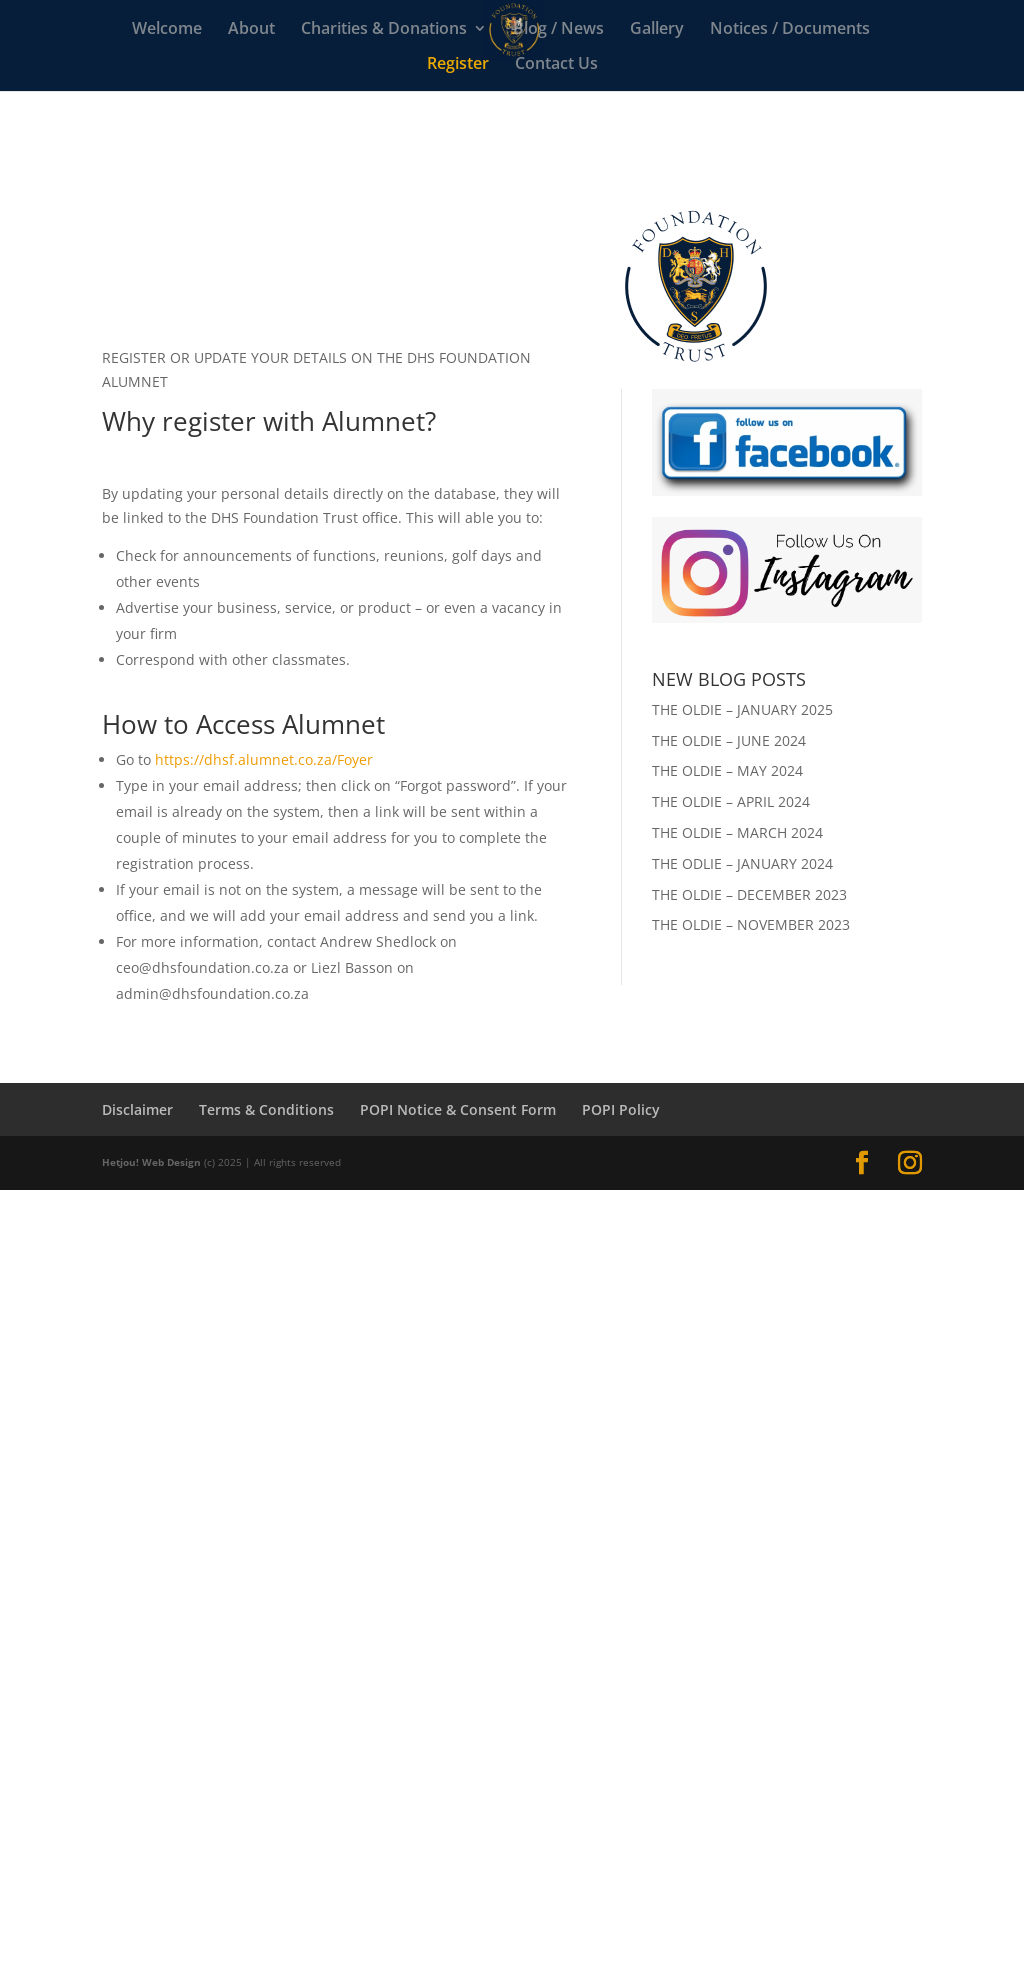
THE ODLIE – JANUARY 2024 (742, 863)
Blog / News (558, 30)
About (251, 30)
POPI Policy (621, 1109)
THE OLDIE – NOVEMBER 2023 (751, 924)
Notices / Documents (790, 30)
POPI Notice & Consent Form (458, 1109)
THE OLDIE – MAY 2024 (727, 770)
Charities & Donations (384, 30)
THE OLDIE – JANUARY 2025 (742, 709)
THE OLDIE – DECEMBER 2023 (749, 894)
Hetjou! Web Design (151, 1162)
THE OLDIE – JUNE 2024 (729, 740)
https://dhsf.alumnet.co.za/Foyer (264, 759)
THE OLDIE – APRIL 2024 (731, 801)
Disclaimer (137, 1109)
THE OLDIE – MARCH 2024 (737, 832)
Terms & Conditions (266, 1109)
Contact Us (556, 65)
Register (458, 65)
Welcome (167, 30)
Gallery (657, 30)
